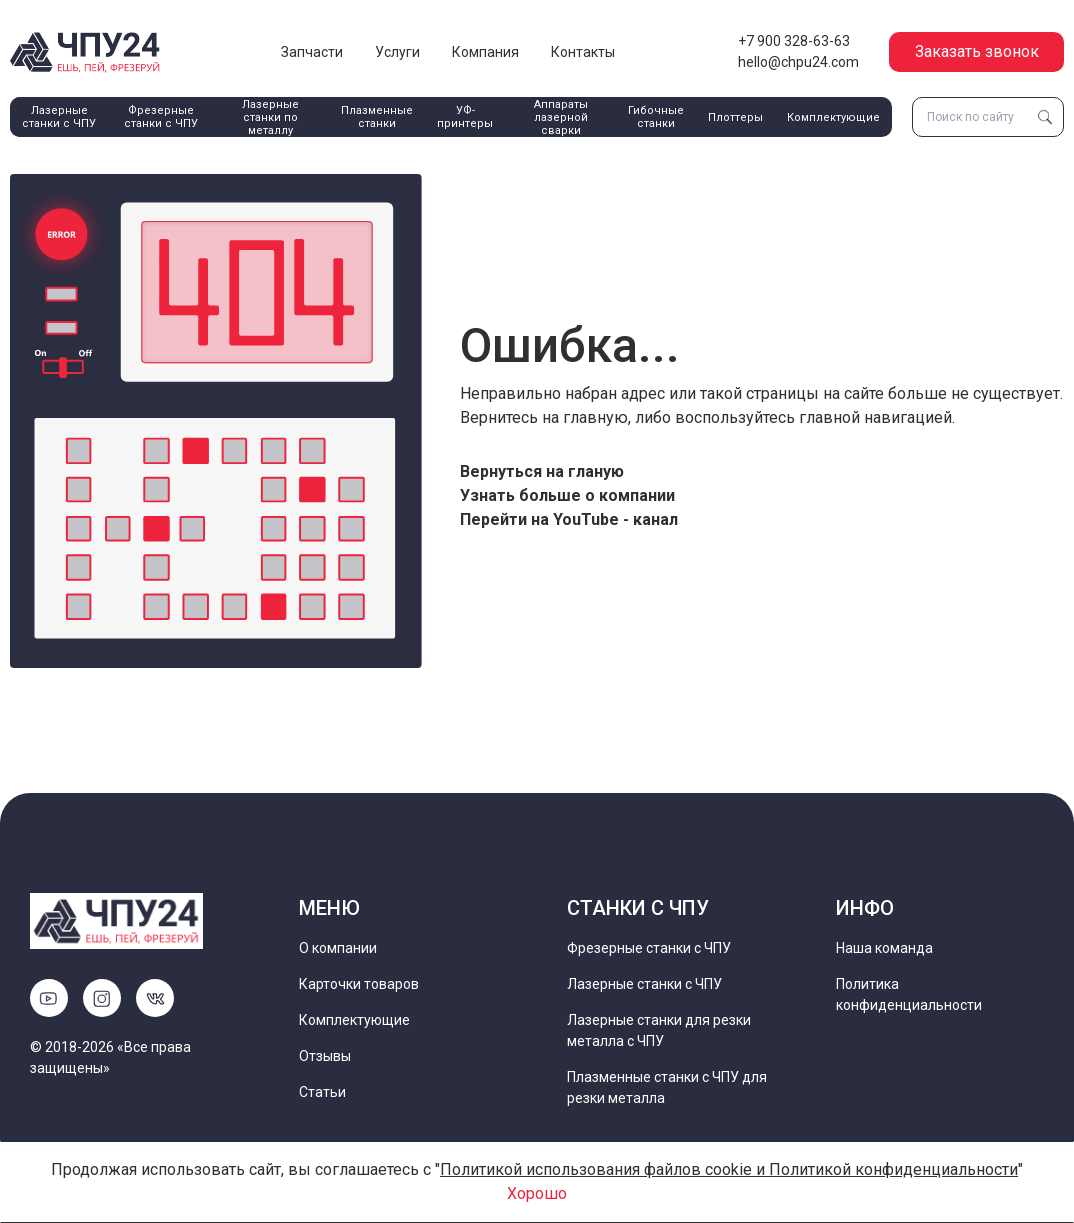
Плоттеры (735, 117)
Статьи (322, 1092)
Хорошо (537, 1193)
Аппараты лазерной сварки (561, 117)
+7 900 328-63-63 (794, 41)
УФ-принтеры (465, 117)
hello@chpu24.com (798, 62)
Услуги (397, 52)
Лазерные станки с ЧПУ (59, 117)
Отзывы (325, 1056)
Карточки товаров (359, 984)
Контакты (583, 52)
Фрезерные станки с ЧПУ (161, 117)
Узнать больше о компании (567, 495)
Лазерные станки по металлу (270, 117)
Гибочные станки (656, 117)
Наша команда (884, 948)
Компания (485, 52)
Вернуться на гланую (542, 471)
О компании (338, 948)
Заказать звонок (977, 51)
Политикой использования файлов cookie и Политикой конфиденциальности (729, 1169)
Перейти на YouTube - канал (569, 519)
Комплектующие (833, 117)
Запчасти (312, 52)
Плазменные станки (377, 117)
